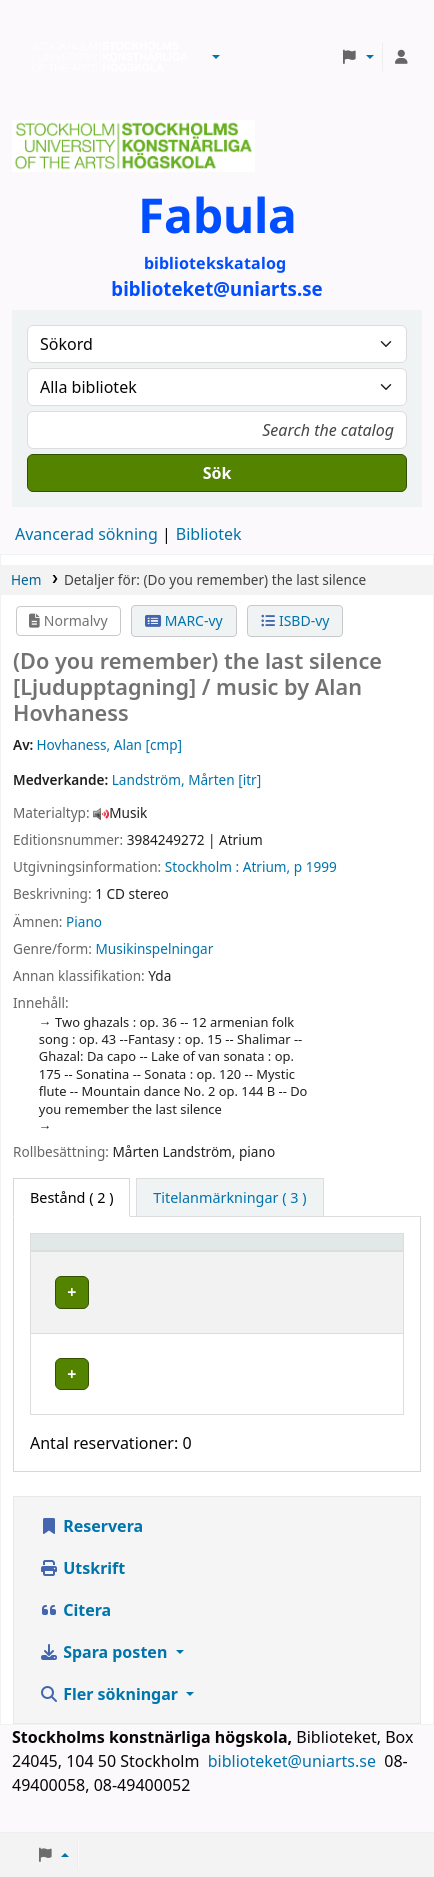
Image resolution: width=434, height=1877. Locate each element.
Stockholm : (202, 866)
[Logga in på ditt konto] (401, 57)
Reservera (91, 1545)
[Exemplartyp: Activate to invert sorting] (96, 1252)
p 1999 (315, 866)
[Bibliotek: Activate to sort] (240, 1252)
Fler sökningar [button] (110, 1713)
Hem (26, 579)
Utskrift (82, 1587)
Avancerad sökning (86, 534)
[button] (216, 57)
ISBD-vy (295, 620)
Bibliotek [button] (201, 1251)
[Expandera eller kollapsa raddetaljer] (362, 1311)
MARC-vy (184, 620)
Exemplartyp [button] (84, 1251)
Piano (84, 921)
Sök (217, 473)
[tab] (229, 1198)
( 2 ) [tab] (71, 1197)
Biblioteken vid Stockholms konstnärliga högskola (105, 57)
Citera (75, 1629)
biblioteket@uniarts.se (294, 1780)
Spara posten (105, 1671)
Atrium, (266, 866)
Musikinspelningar (154, 948)
